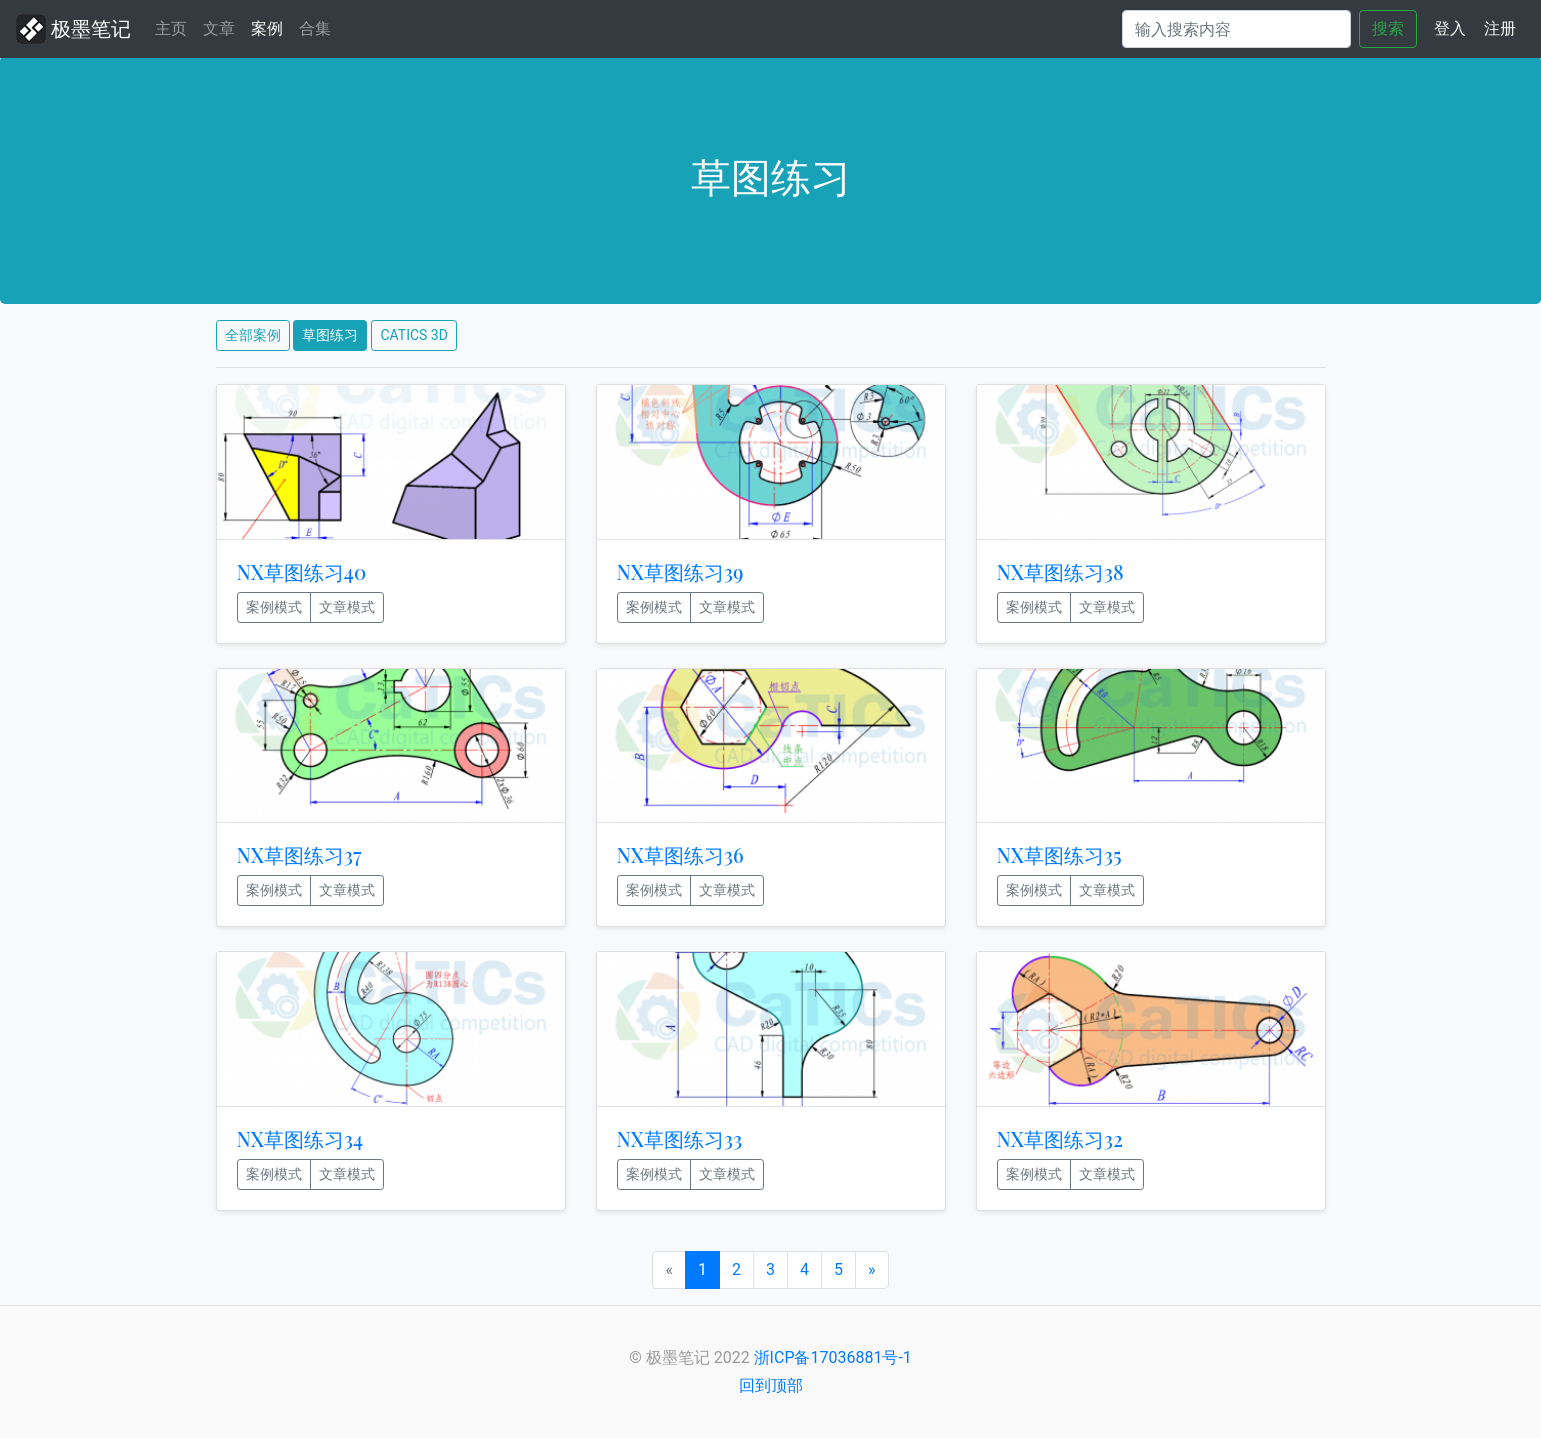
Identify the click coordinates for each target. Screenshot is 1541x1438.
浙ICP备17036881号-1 (833, 1357)
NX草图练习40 (302, 571)
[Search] (1236, 29)
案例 (267, 28)
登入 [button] (1450, 28)
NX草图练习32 (1060, 1138)
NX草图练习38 (1060, 571)
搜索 (1388, 28)
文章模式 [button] (347, 607)
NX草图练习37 (299, 854)
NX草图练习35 (1059, 854)
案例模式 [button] (274, 607)
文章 (219, 28)
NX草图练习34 (300, 1138)
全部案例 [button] (253, 335)
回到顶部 (771, 1385)
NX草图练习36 (680, 854)
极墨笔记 (73, 29)
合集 (315, 28)
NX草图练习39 (680, 571)
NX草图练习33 (680, 1138)
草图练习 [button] (330, 335)
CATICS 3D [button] (413, 335)
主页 (175, 27)
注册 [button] (1500, 28)
